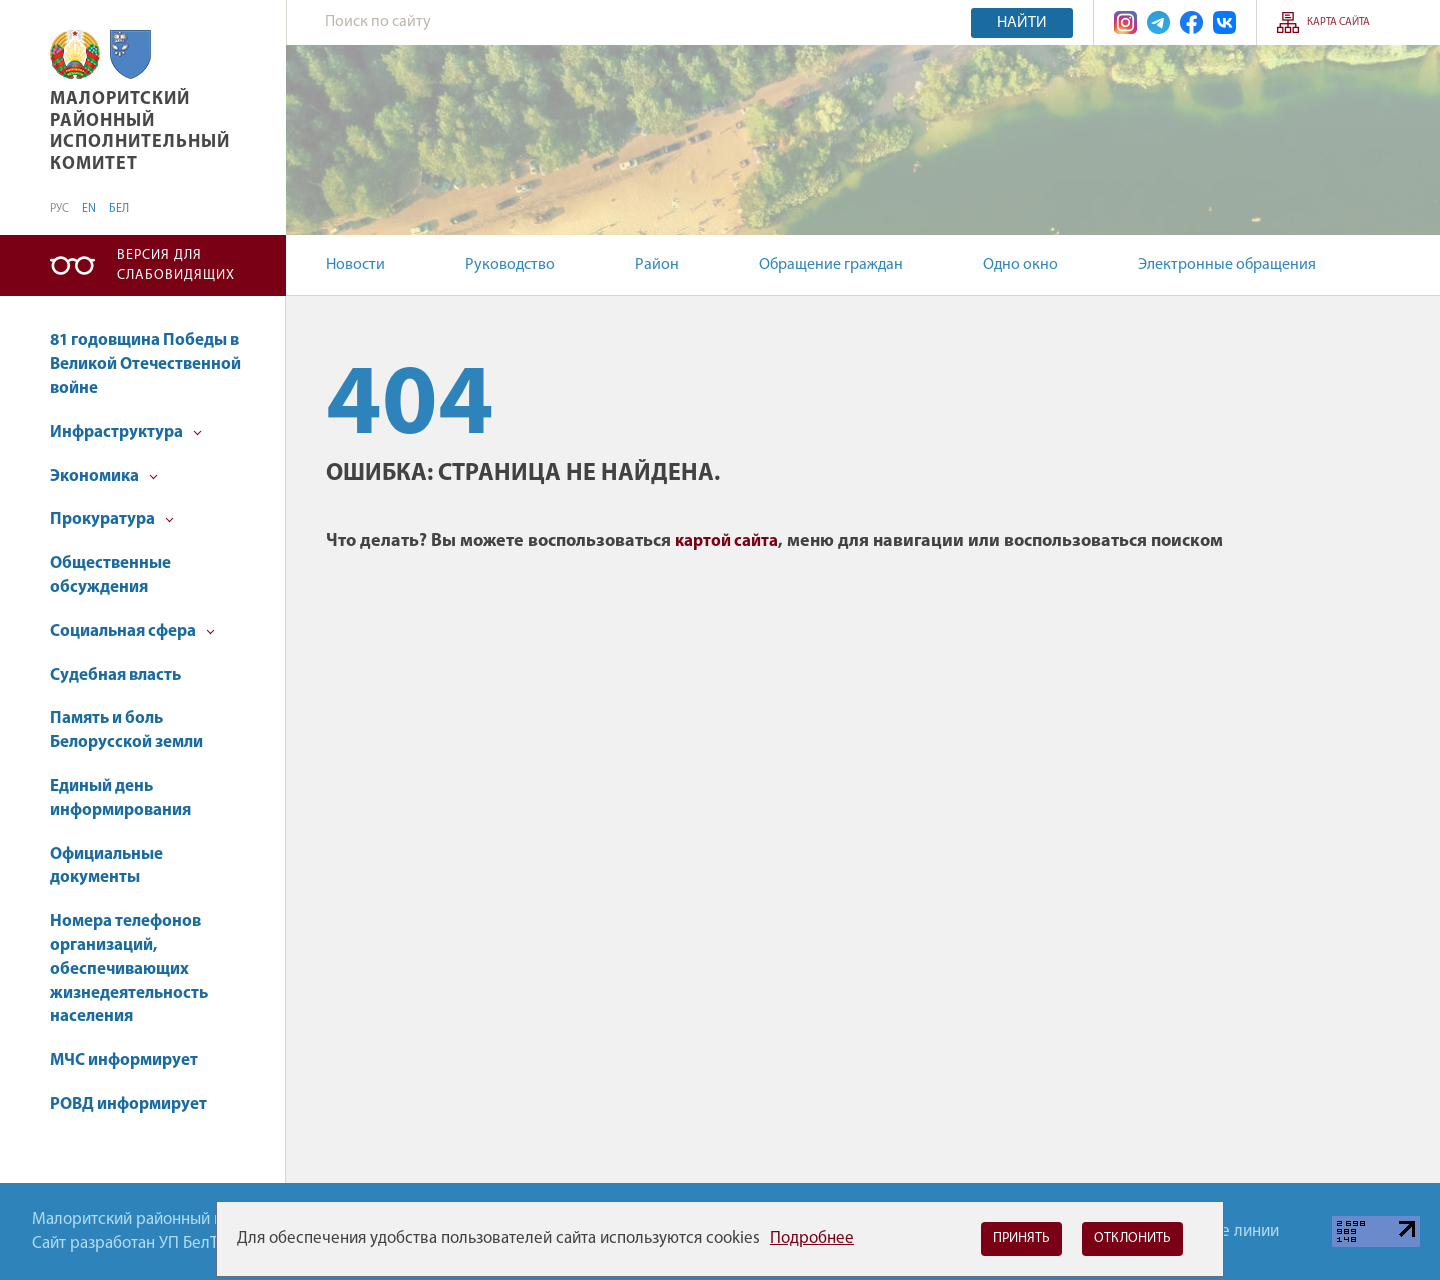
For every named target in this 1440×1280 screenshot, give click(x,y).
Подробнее (812, 1238)
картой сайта (726, 541)
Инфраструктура (126, 432)
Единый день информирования (120, 798)
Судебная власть (115, 675)
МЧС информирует (124, 1060)
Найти (1022, 23)
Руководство (510, 265)
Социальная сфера (132, 631)
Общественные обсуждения (110, 575)
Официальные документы (106, 866)
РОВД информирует (128, 1104)
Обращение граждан (831, 265)
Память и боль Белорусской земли (126, 730)
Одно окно (1020, 265)
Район (657, 265)
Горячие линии (1225, 1231)
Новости (355, 265)
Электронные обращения (1227, 265)
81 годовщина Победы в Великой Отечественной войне (145, 364)
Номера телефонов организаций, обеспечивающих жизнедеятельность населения (129, 969)
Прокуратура (112, 519)
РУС (59, 209)
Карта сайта (1338, 22)
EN (89, 209)
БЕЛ (119, 209)
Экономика (104, 476)
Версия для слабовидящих (176, 265)
